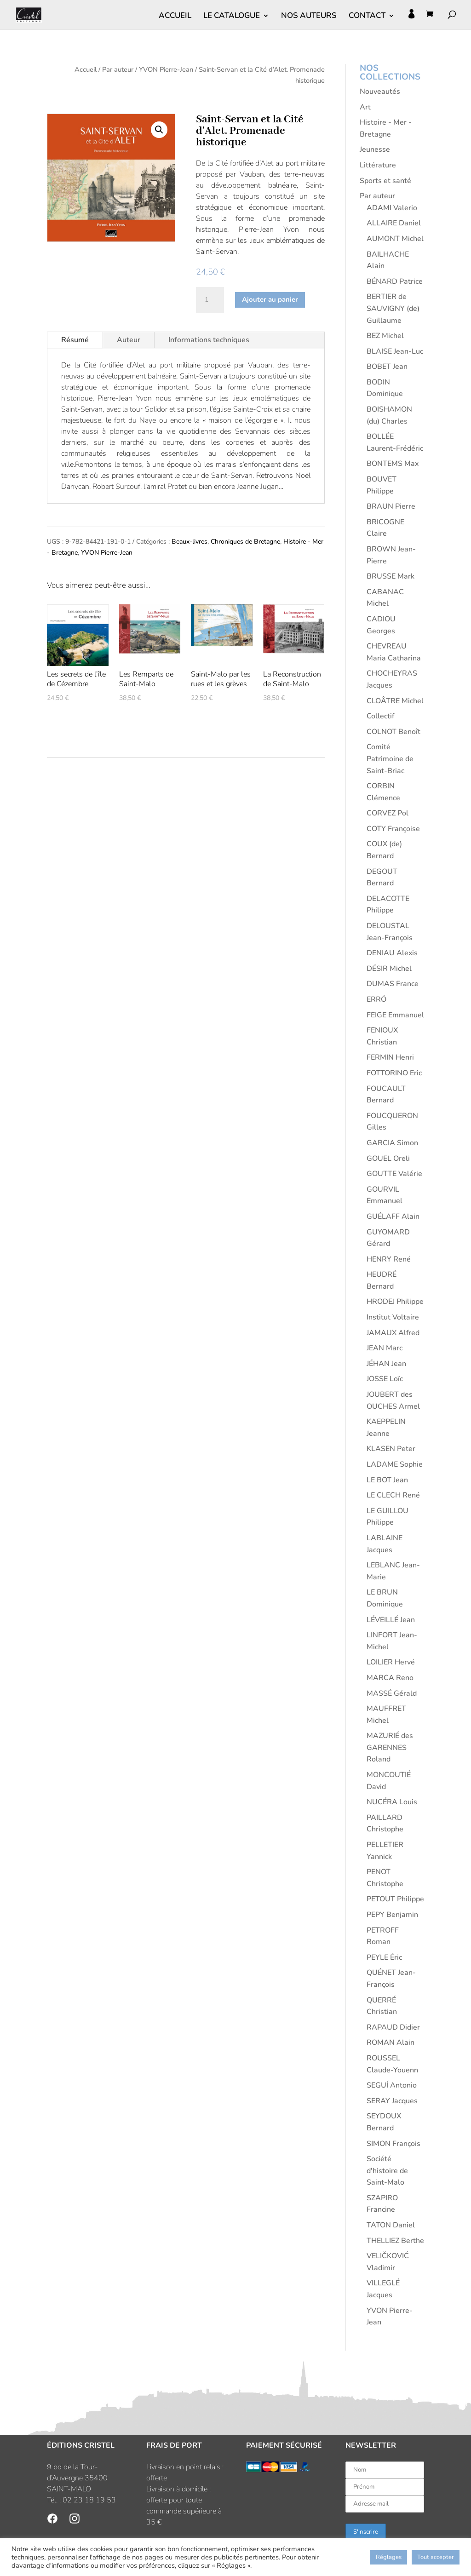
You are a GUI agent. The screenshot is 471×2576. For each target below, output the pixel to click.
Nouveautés (380, 91)
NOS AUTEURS (309, 16)
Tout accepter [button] (435, 2557)
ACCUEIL (175, 16)
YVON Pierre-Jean (166, 69)
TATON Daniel (391, 2225)
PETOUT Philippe (395, 1899)
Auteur (128, 340)
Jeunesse (375, 149)
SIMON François (393, 2144)
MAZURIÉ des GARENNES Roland (390, 1747)
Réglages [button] (389, 2557)
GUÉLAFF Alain (393, 1216)
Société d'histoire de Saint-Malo (387, 2170)
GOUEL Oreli (388, 1158)
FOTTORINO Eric (394, 1073)
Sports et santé (385, 181)
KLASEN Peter (391, 1449)
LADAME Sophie (395, 1464)
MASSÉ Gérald (392, 1693)
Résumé (75, 340)
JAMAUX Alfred (393, 1333)
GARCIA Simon (392, 1143)
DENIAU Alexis (392, 953)
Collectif (380, 716)
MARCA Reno (390, 1678)
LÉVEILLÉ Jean (391, 1620)
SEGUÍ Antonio (392, 2085)
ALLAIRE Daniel (394, 223)
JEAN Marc (384, 1348)
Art (365, 107)
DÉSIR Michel (389, 969)
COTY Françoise (393, 829)
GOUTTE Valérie (394, 1174)
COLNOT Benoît (393, 732)
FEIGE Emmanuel (395, 1015)
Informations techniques (208, 340)
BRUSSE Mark (390, 576)
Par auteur (117, 69)
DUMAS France (393, 984)
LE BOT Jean (387, 1480)
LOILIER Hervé (391, 1662)
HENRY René (389, 1259)
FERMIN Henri (390, 1057)
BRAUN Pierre (391, 506)
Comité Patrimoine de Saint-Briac (390, 758)
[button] (159, 129)
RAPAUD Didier (393, 2027)
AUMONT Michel (395, 239)
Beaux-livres (189, 541)
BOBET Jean (387, 366)
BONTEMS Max (393, 464)
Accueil (86, 69)
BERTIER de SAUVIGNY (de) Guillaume (393, 308)
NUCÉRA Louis (392, 1802)
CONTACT (367, 16)
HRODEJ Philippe (395, 1302)
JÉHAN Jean (386, 1364)
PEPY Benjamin (392, 1915)
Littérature (378, 165)
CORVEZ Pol (387, 813)
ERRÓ (376, 999)
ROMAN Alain (390, 2042)
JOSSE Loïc (385, 1379)
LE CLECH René (393, 1495)
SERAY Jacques (392, 2101)
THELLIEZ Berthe (395, 2241)
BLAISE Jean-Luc (395, 351)
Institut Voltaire (393, 1317)
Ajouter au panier (270, 299)
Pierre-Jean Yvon (269, 229)
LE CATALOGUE (231, 16)
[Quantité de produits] (210, 300)
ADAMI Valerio (392, 208)
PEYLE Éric (384, 1957)
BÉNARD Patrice (395, 281)
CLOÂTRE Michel (395, 701)
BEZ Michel (385, 336)
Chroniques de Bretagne (245, 541)
